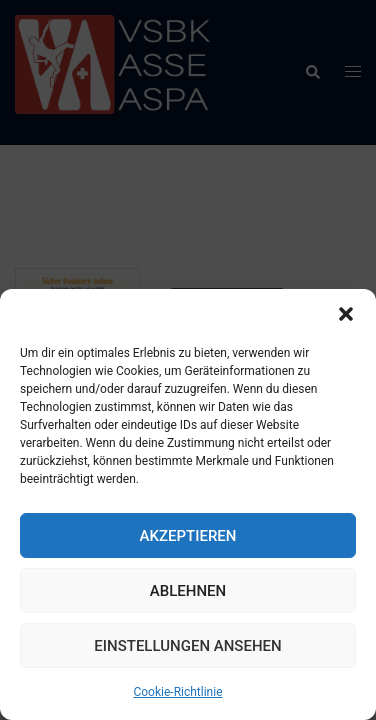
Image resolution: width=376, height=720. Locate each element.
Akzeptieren (188, 536)
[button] (346, 314)
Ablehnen (188, 591)
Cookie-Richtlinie (177, 692)
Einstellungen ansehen (187, 646)
